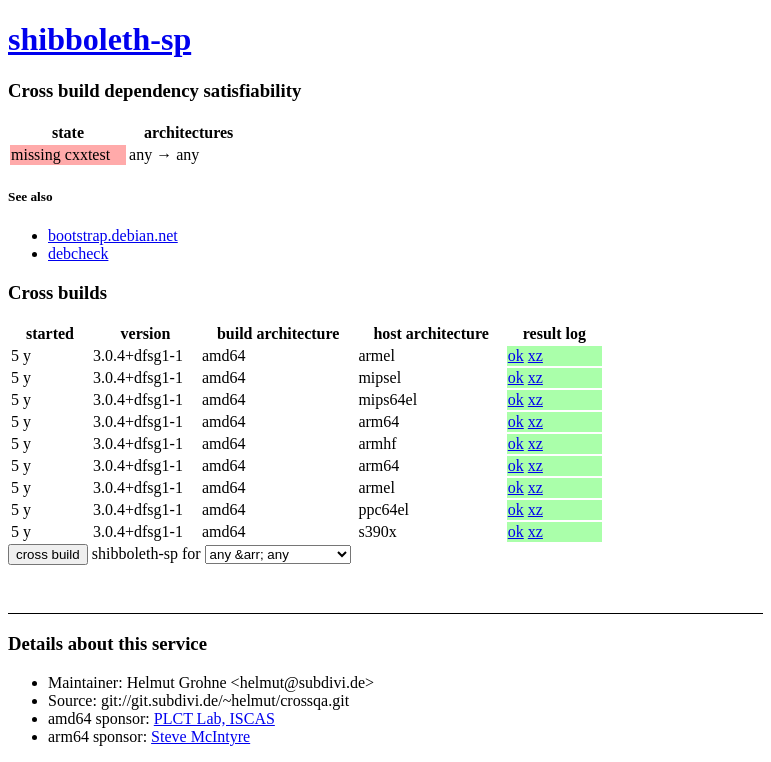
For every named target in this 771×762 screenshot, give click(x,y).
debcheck (78, 253)
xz (535, 355)
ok (516, 355)
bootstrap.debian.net (113, 235)
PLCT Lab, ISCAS (214, 718)
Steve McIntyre (200, 736)
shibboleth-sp (99, 39)
